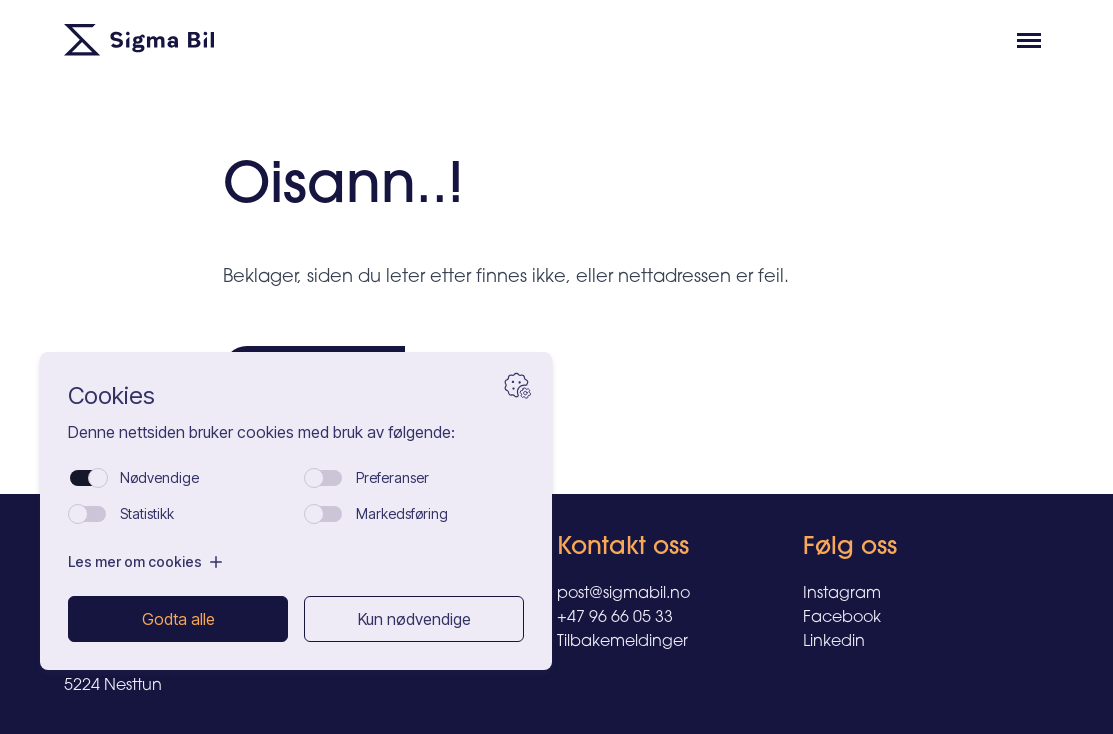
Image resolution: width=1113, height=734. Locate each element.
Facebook (842, 618)
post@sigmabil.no (623, 594)
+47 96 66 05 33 (615, 618)
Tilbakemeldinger (622, 642)
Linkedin (834, 642)
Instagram (842, 594)
